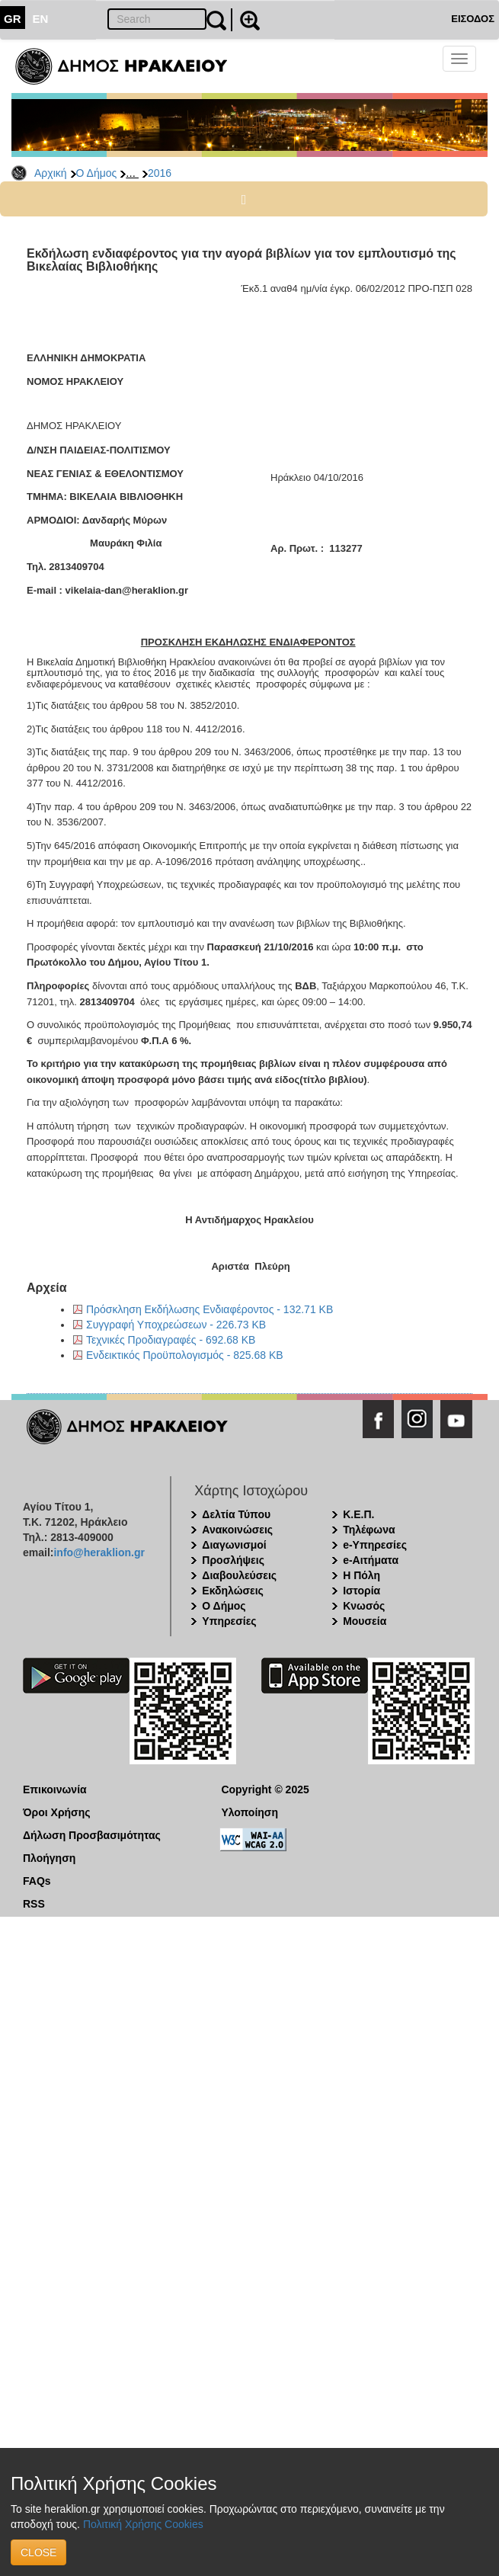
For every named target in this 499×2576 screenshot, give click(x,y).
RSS (34, 1904)
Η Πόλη (361, 1575)
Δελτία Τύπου (236, 1514)
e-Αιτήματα (370, 1560)
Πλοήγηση (49, 1858)
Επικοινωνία (55, 1789)
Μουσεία (364, 1621)
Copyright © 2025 (265, 1789)
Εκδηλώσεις (233, 1590)
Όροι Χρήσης (57, 1812)
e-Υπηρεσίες (375, 1545)
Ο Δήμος (96, 173)
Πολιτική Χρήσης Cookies (143, 2524)
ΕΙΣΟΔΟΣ (472, 18)
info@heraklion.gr (98, 1552)
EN (41, 18)
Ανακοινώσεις (237, 1529)
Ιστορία (361, 1590)
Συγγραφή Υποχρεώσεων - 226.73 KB (176, 1324)
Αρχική (50, 173)
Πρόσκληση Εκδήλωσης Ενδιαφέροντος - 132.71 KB (209, 1309)
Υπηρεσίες (229, 1621)
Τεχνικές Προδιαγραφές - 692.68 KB (170, 1340)
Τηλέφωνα (369, 1529)
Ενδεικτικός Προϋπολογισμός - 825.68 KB (184, 1355)
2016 (159, 173)
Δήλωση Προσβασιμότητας (92, 1835)
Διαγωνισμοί (234, 1545)
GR (12, 18)
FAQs (37, 1881)
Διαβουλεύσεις (239, 1575)
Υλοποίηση (249, 1812)
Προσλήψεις (233, 1560)
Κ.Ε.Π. (358, 1514)
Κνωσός (364, 1606)
